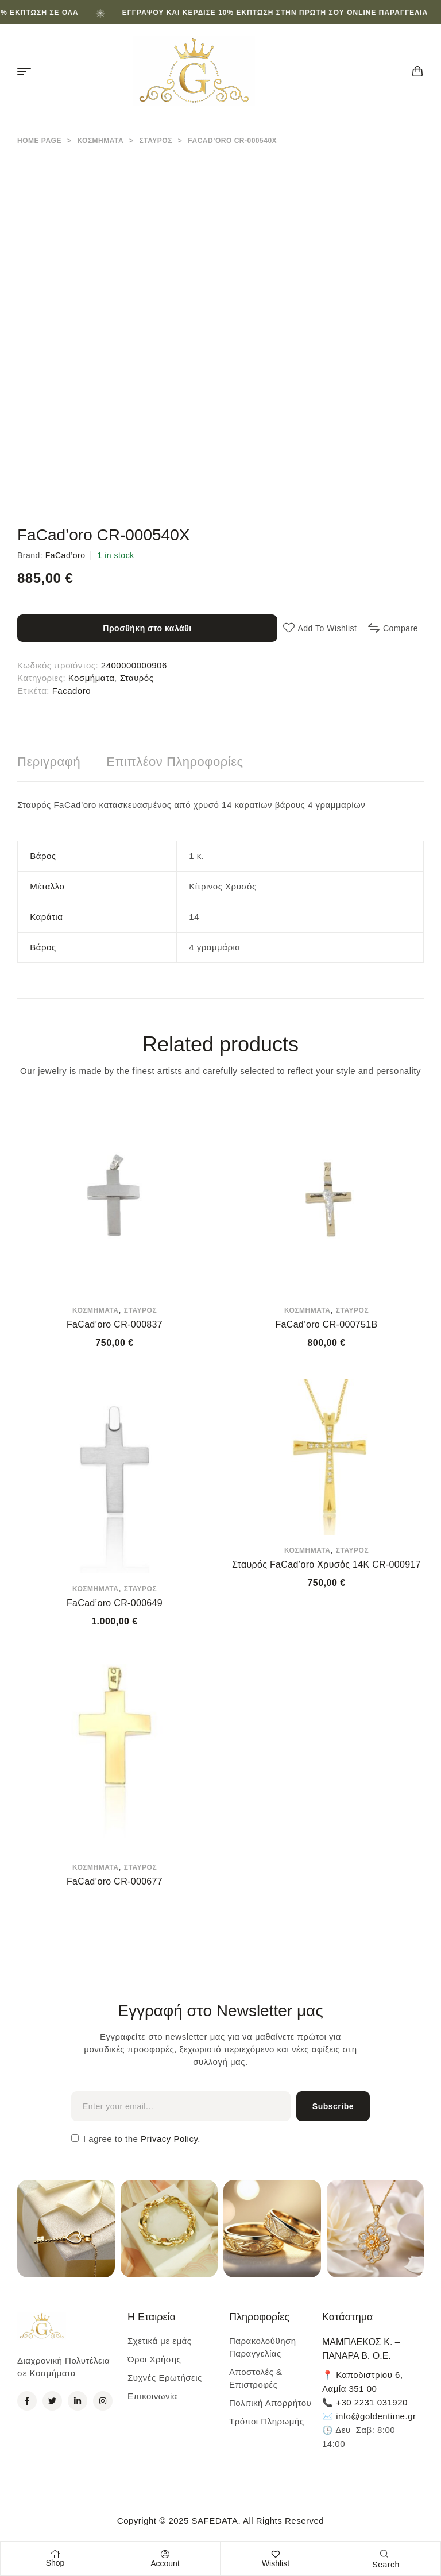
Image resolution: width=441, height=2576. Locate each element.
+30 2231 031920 (372, 2402)
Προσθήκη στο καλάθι (147, 628)
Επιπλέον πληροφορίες (174, 762)
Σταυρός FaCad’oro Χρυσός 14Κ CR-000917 (326, 1564)
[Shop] (55, 2554)
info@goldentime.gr (376, 2416)
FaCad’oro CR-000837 (115, 1324)
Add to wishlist (327, 628)
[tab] (48, 762)
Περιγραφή (48, 762)
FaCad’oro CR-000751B (326, 1324)
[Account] (165, 2554)
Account (165, 2563)
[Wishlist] (275, 2554)
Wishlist (275, 2563)
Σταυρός (156, 141)
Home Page (39, 141)
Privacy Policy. (169, 2139)
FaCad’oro (65, 555)
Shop (55, 2562)
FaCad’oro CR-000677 (115, 1881)
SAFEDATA (214, 2520)
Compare (400, 628)
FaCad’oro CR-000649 (115, 1603)
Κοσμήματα (100, 141)
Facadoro (71, 690)
